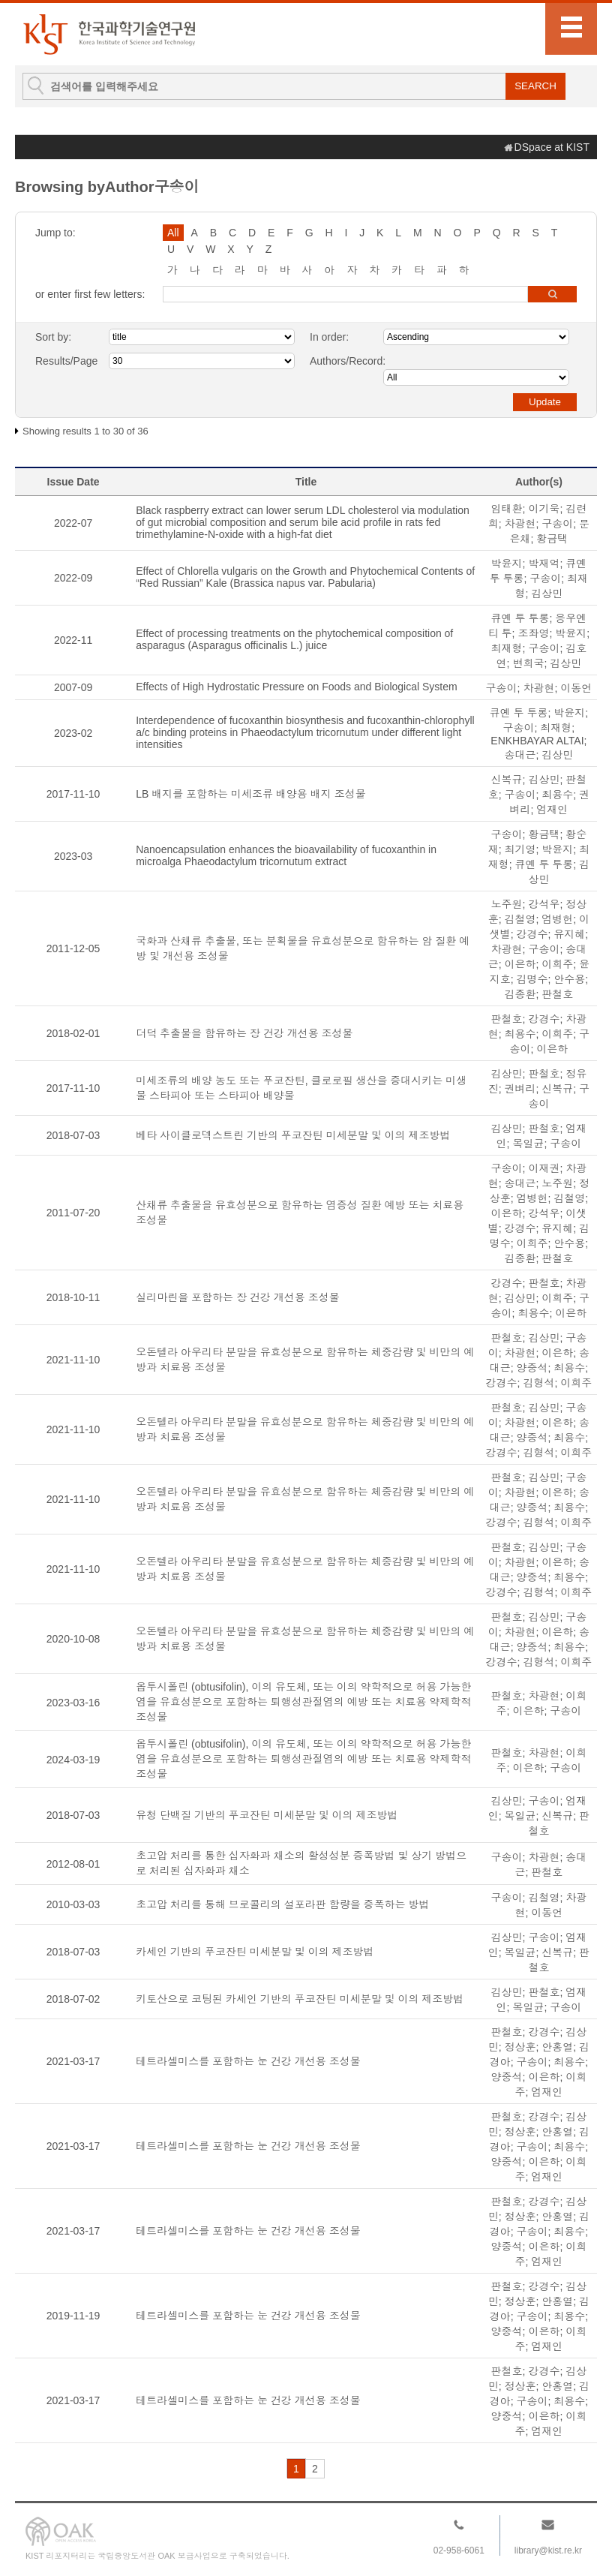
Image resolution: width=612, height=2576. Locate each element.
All (173, 233)
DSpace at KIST (552, 147)
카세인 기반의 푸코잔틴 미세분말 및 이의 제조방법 (255, 1952)
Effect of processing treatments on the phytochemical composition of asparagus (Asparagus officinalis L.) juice (294, 639)
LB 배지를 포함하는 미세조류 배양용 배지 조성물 (250, 794)
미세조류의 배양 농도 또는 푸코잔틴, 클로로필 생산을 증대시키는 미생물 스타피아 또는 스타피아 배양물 (301, 1088)
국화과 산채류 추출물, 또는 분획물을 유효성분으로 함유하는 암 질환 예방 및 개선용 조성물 (303, 948)
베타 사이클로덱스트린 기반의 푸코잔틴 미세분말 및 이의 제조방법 (293, 1135)
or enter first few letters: (90, 294)
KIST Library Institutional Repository (108, 34)
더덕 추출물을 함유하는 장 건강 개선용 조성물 (244, 1033)
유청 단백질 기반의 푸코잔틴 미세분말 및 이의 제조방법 (267, 1815)
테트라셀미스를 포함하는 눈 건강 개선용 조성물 (248, 2061)
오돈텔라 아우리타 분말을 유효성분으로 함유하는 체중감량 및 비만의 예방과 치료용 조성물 (305, 1359)
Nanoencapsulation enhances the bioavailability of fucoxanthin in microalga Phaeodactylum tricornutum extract (286, 855)
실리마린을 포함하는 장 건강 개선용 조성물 (237, 1297)
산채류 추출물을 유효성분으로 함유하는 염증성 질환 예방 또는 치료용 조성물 (300, 1212)
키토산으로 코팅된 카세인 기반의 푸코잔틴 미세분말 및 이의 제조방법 (300, 1999)
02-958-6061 (459, 2550)
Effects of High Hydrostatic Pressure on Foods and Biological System (297, 687)
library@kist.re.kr (548, 2550)
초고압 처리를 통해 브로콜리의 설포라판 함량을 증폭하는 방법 (282, 1904)
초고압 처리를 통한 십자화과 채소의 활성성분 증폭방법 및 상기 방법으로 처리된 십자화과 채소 (301, 1863)
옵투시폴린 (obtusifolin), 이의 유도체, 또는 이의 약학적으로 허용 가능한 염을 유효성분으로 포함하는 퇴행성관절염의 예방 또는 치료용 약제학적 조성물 (303, 1702)
